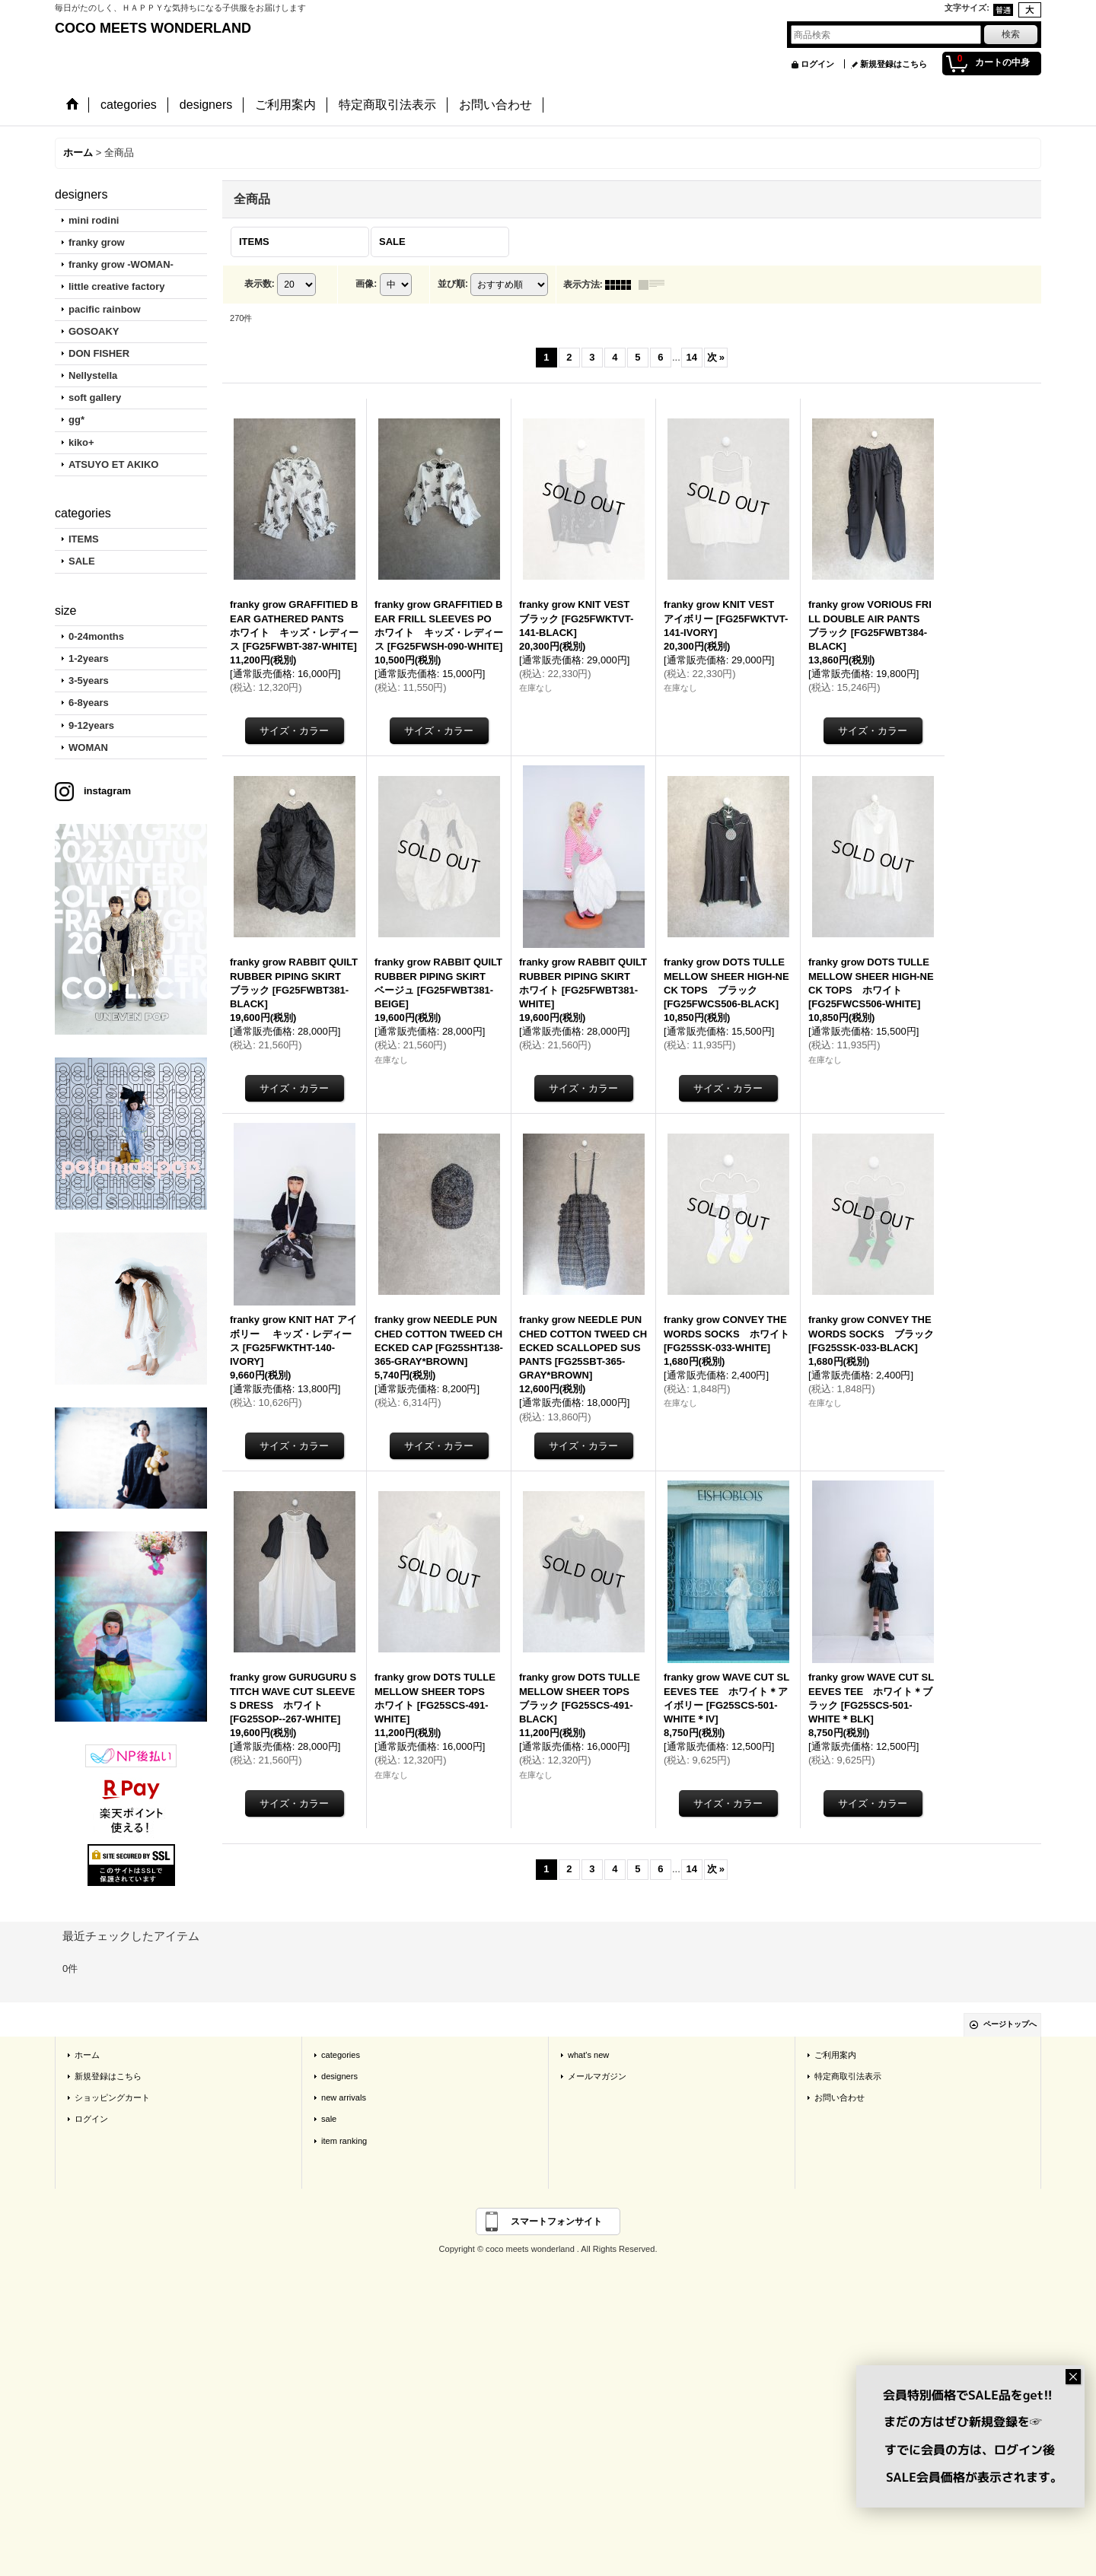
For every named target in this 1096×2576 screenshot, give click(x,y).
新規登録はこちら (893, 63)
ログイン (817, 63)
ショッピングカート (112, 2097)
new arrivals (343, 2097)
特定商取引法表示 (847, 2076)
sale (328, 2118)
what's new (588, 2054)
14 (692, 357)
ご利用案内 (835, 2054)
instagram (107, 791)
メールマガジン (597, 2076)
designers (339, 2076)
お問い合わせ (839, 2097)
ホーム (87, 2054)
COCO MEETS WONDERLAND (153, 28)
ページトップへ (1010, 2024)
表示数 (259, 283)
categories (340, 2054)
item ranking (344, 2140)
